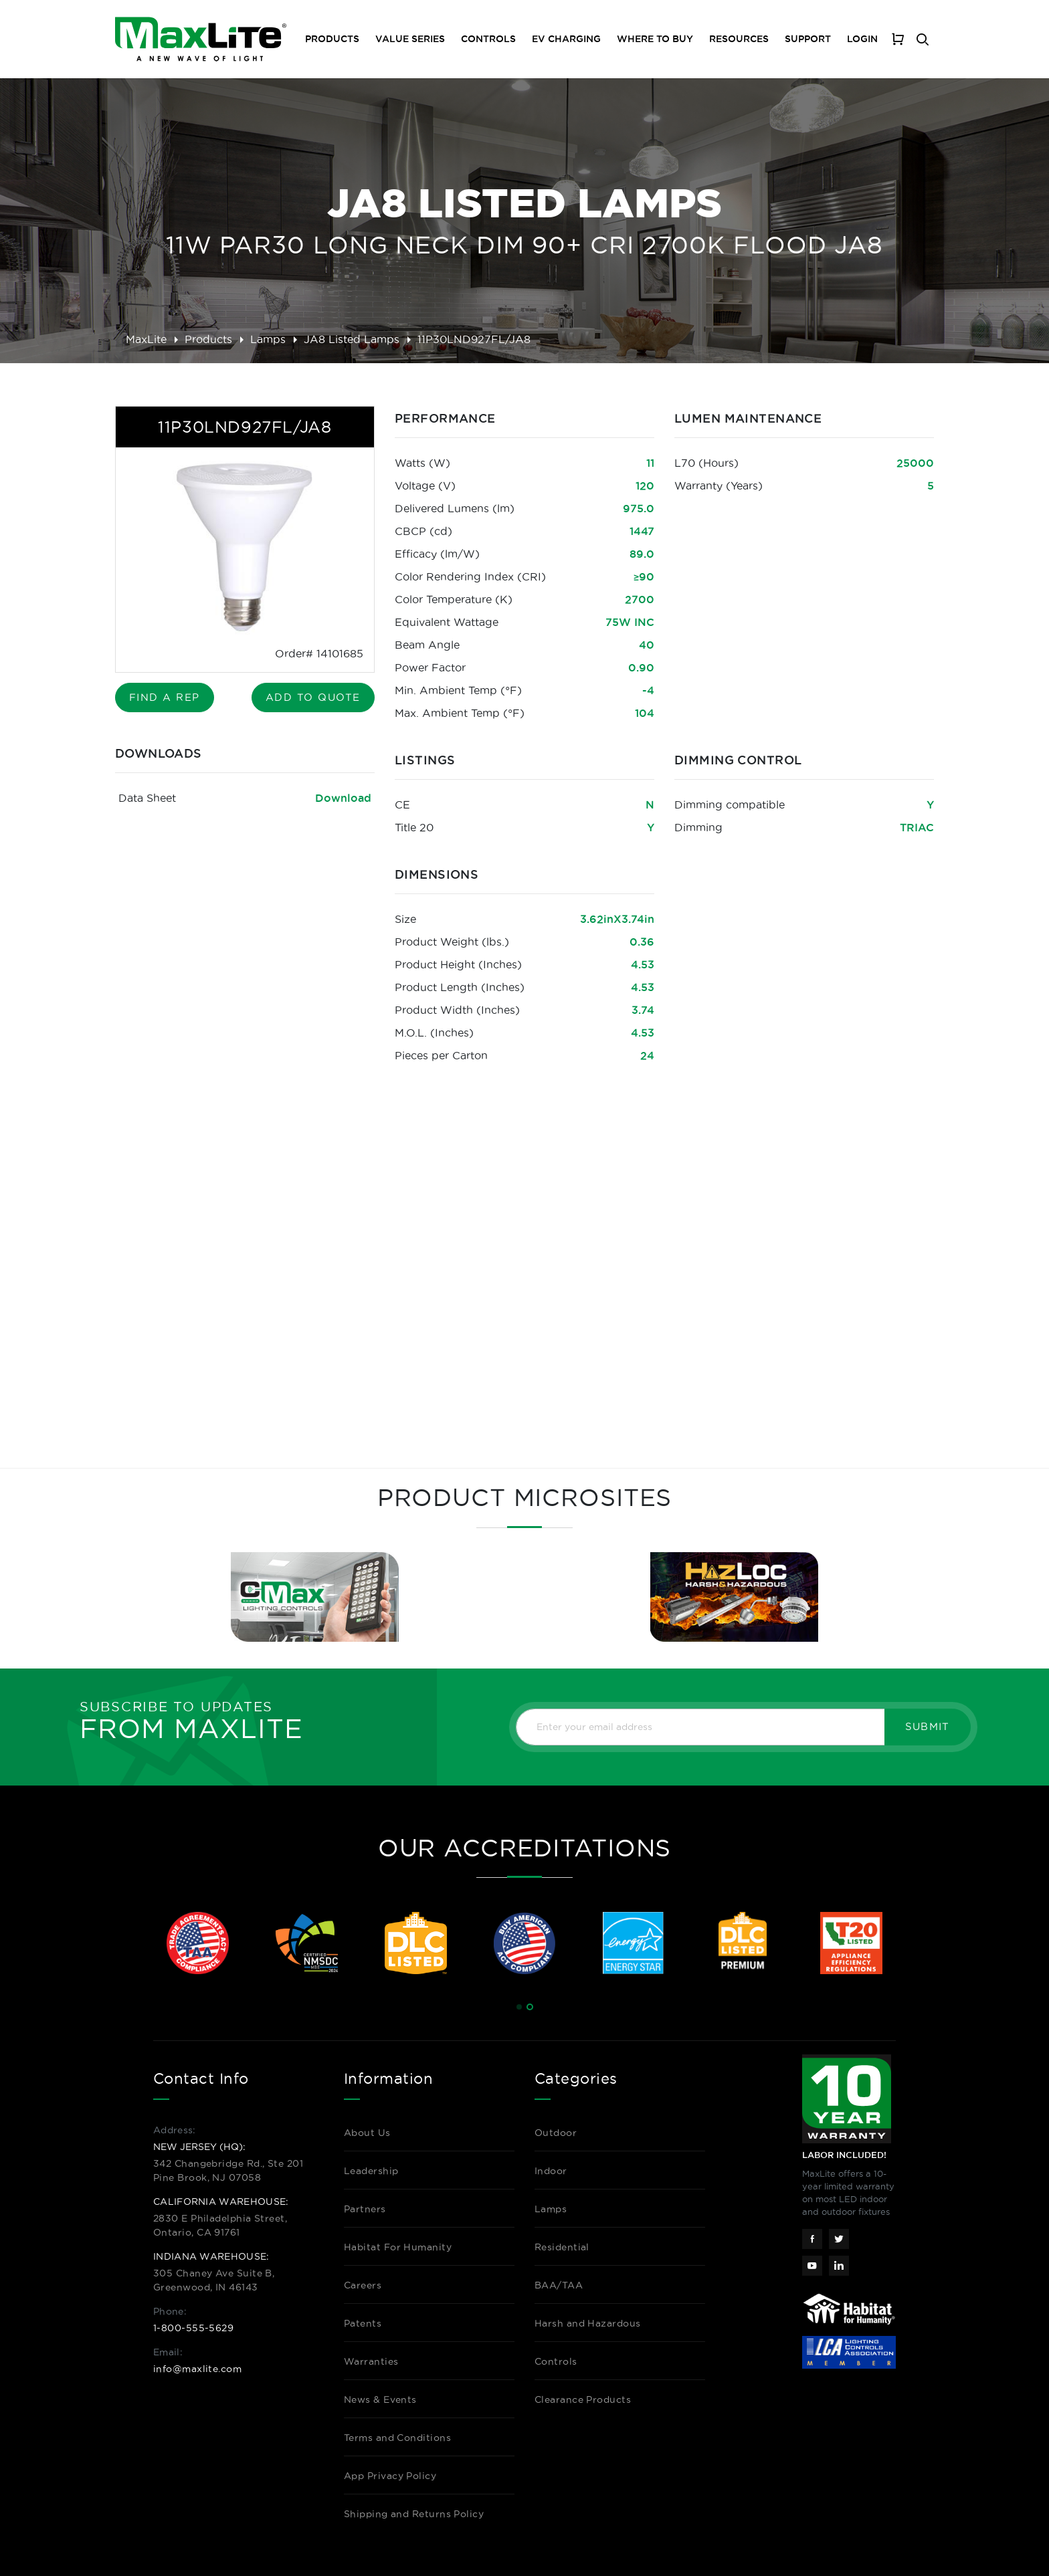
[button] (519, 2007)
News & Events (380, 2399)
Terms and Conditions (397, 2437)
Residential (562, 2247)
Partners (365, 2209)
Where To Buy (655, 38)
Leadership (371, 2170)
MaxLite (146, 339)
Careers (362, 2285)
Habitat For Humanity (398, 2247)
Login (862, 38)
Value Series (410, 38)
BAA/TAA (559, 2285)
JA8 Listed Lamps (351, 339)
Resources (739, 38)
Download (343, 798)
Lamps (268, 339)
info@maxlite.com (197, 2368)
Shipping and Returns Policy (414, 2513)
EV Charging (566, 38)
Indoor (551, 2170)
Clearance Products (583, 2399)
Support (808, 38)
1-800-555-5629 (193, 2328)
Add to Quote (313, 697)
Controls (488, 38)
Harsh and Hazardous (588, 2323)
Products (208, 339)
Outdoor (556, 2132)
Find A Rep (164, 697)
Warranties (371, 2361)
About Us (367, 2132)
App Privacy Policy (390, 2475)
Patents (362, 2323)
